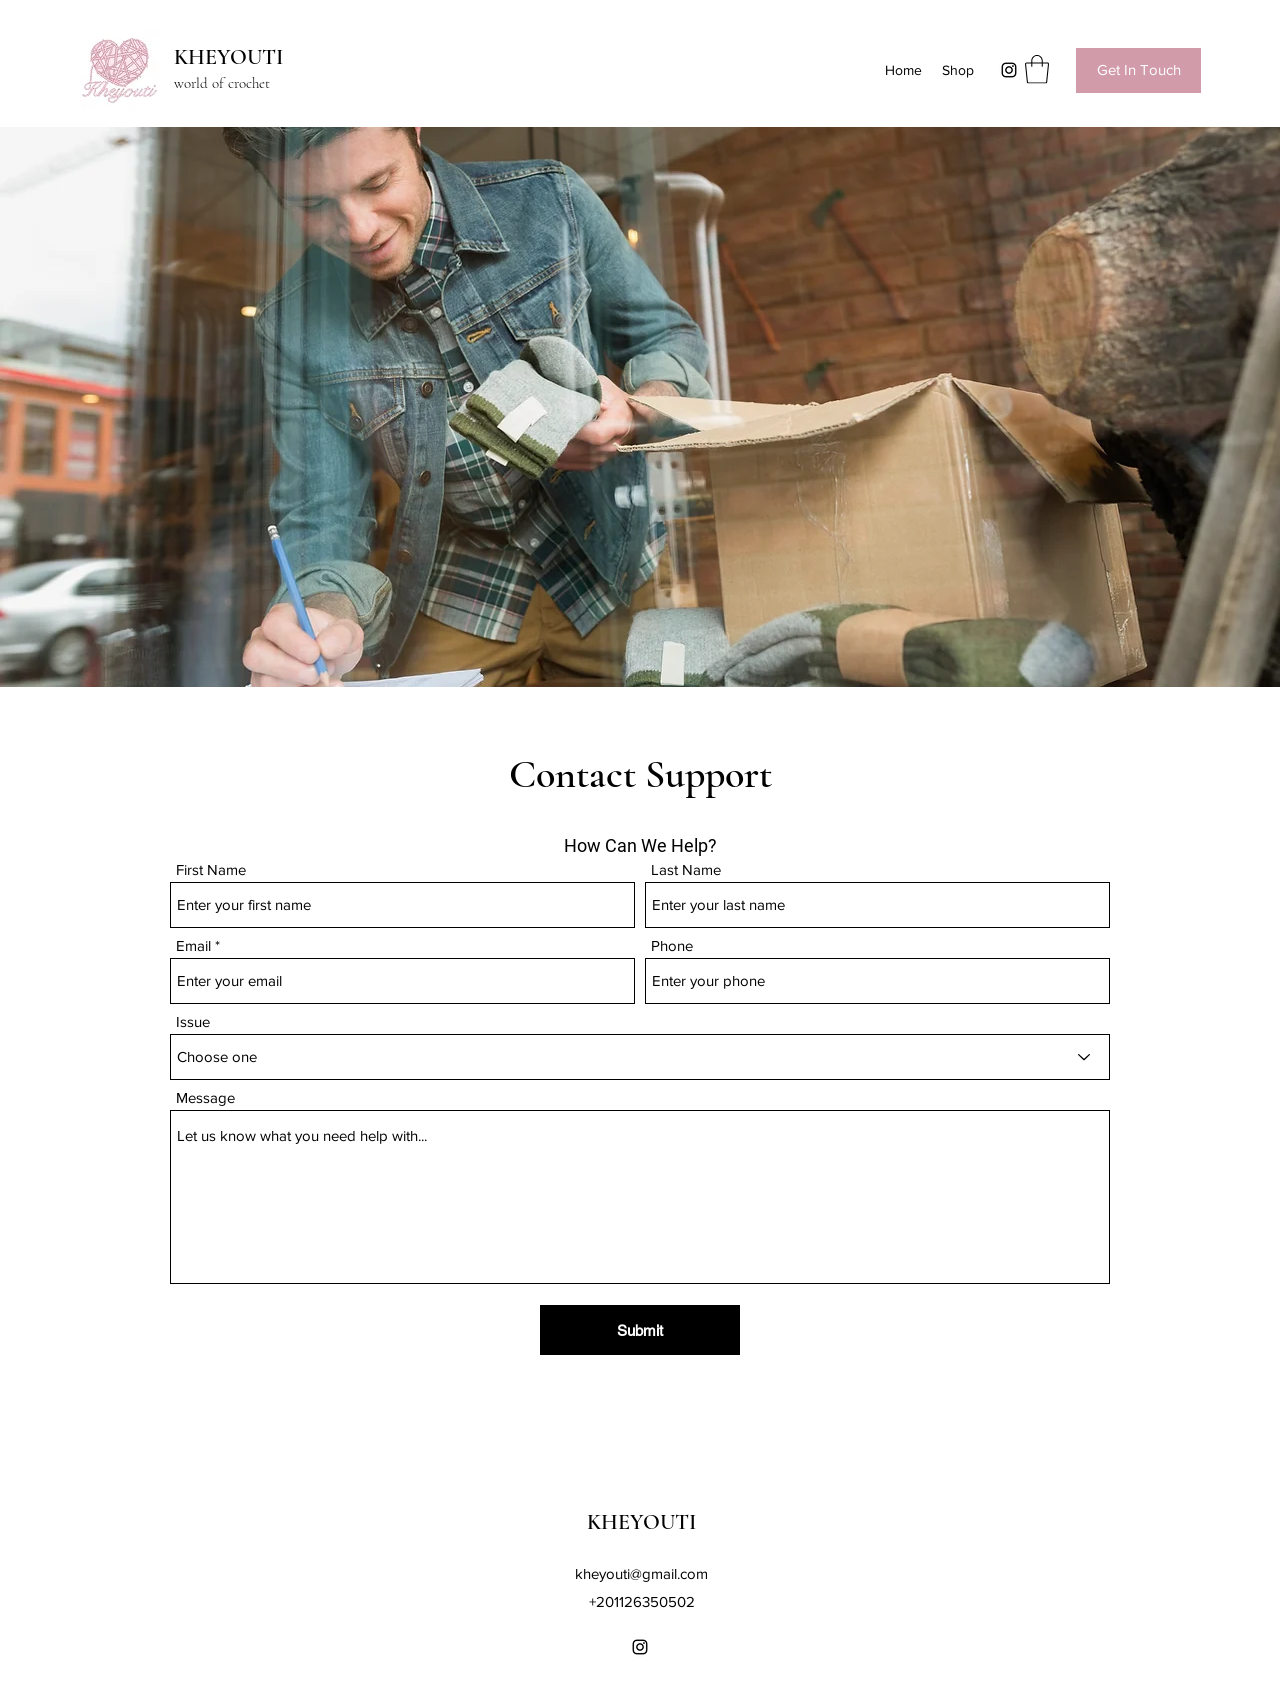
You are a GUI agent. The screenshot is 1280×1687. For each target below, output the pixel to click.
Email (193, 945)
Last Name (686, 869)
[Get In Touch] (1138, 70)
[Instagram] (1009, 70)
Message (205, 1097)
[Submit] (640, 1330)
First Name (211, 869)
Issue (193, 1021)
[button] (1037, 69)
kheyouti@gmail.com (641, 1573)
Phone (672, 945)
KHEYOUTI (228, 57)
